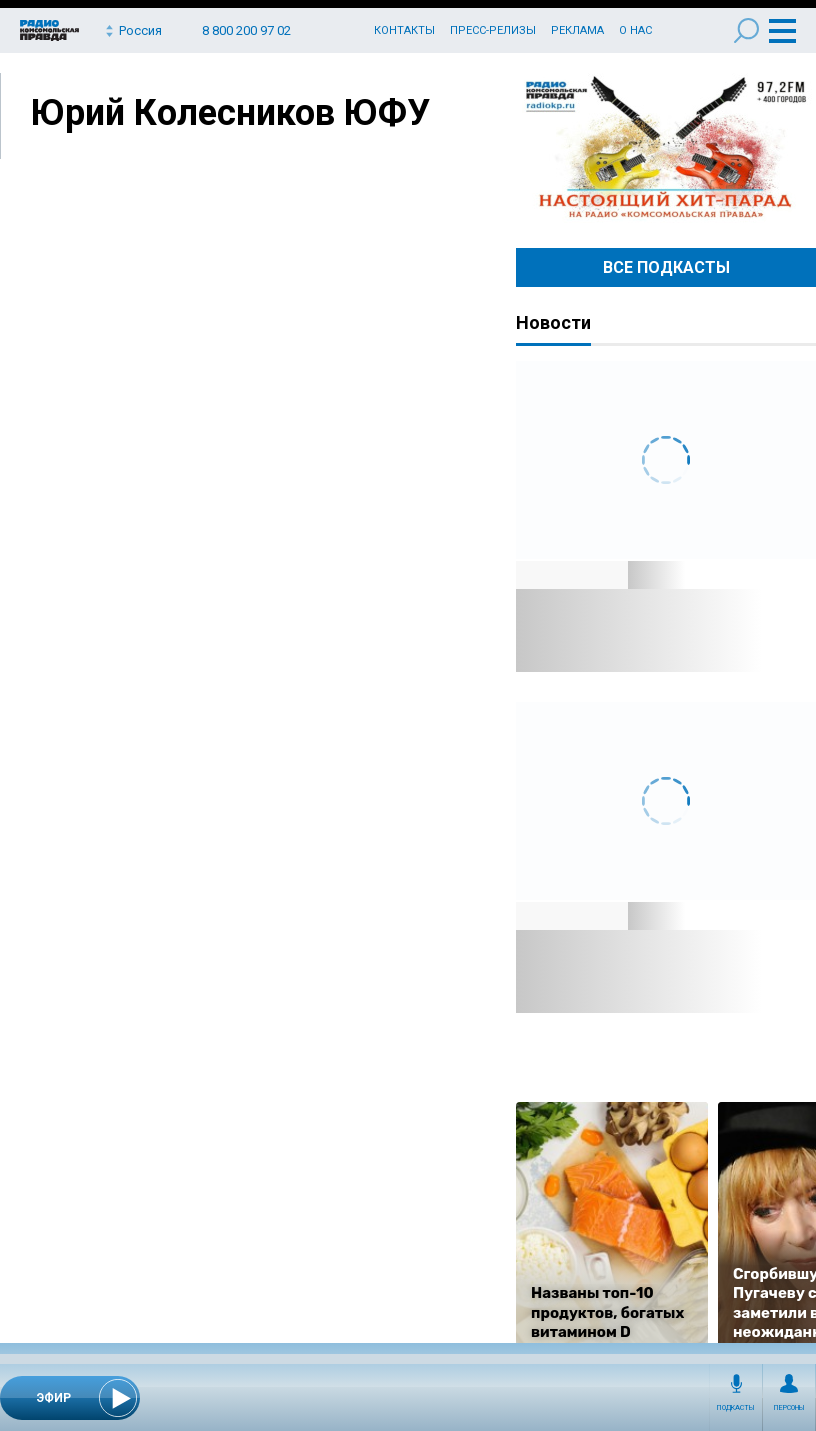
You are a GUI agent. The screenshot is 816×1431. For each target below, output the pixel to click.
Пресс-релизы (493, 30)
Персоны (789, 1408)
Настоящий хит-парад (666, 148)
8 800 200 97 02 (246, 30)
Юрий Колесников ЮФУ (230, 113)
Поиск (746, 30)
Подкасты (736, 1408)
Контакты (404, 30)
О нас (635, 30)
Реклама (577, 30)
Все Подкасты (666, 267)
